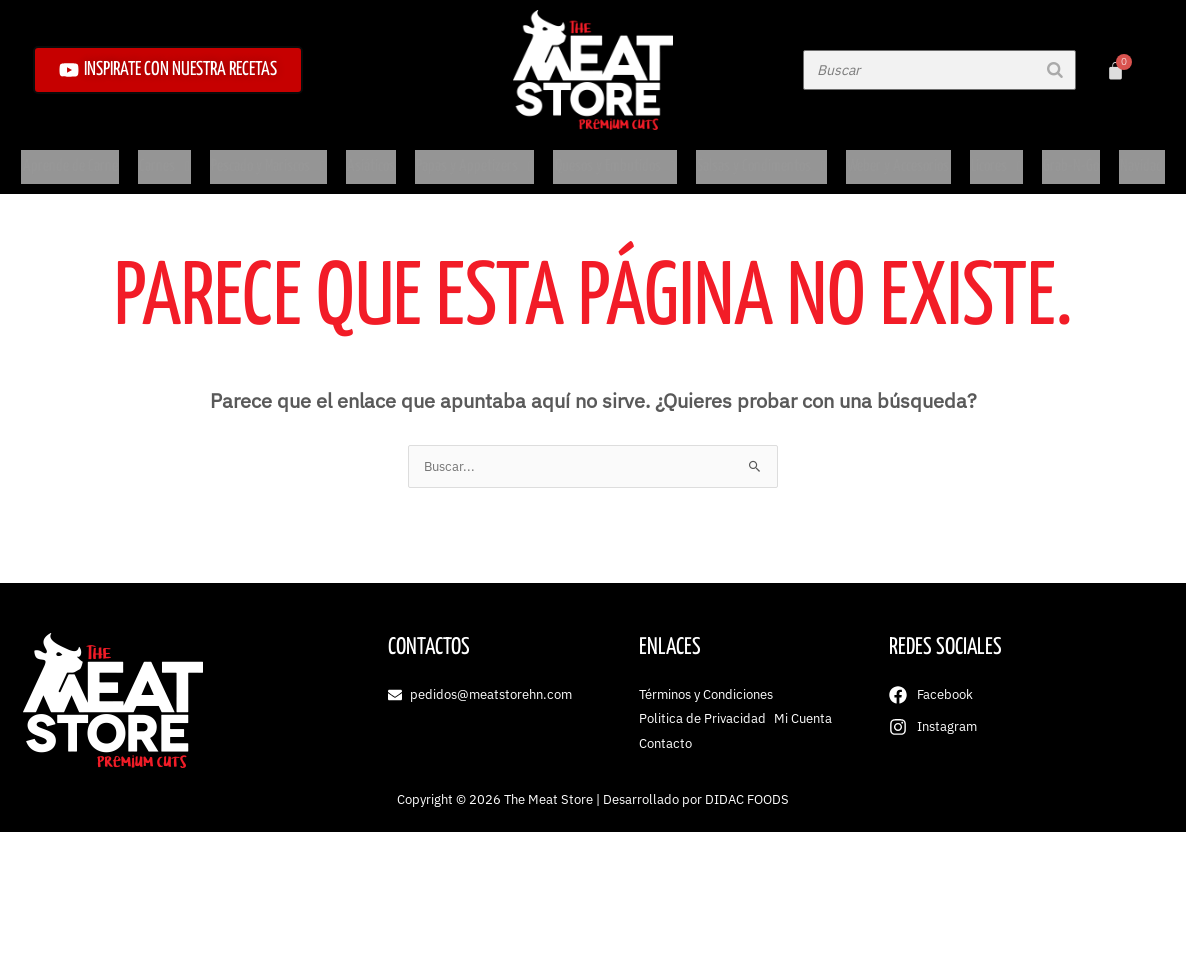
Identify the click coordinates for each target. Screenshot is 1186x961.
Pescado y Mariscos (269, 158)
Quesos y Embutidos (614, 158)
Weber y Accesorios (897, 158)
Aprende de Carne (74, 158)
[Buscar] (1055, 70)
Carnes (166, 158)
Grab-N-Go (1068, 158)
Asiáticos (371, 158)
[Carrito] (1115, 70)
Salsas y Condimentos (760, 158)
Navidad (1137, 158)
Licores (995, 158)
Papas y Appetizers (473, 158)
